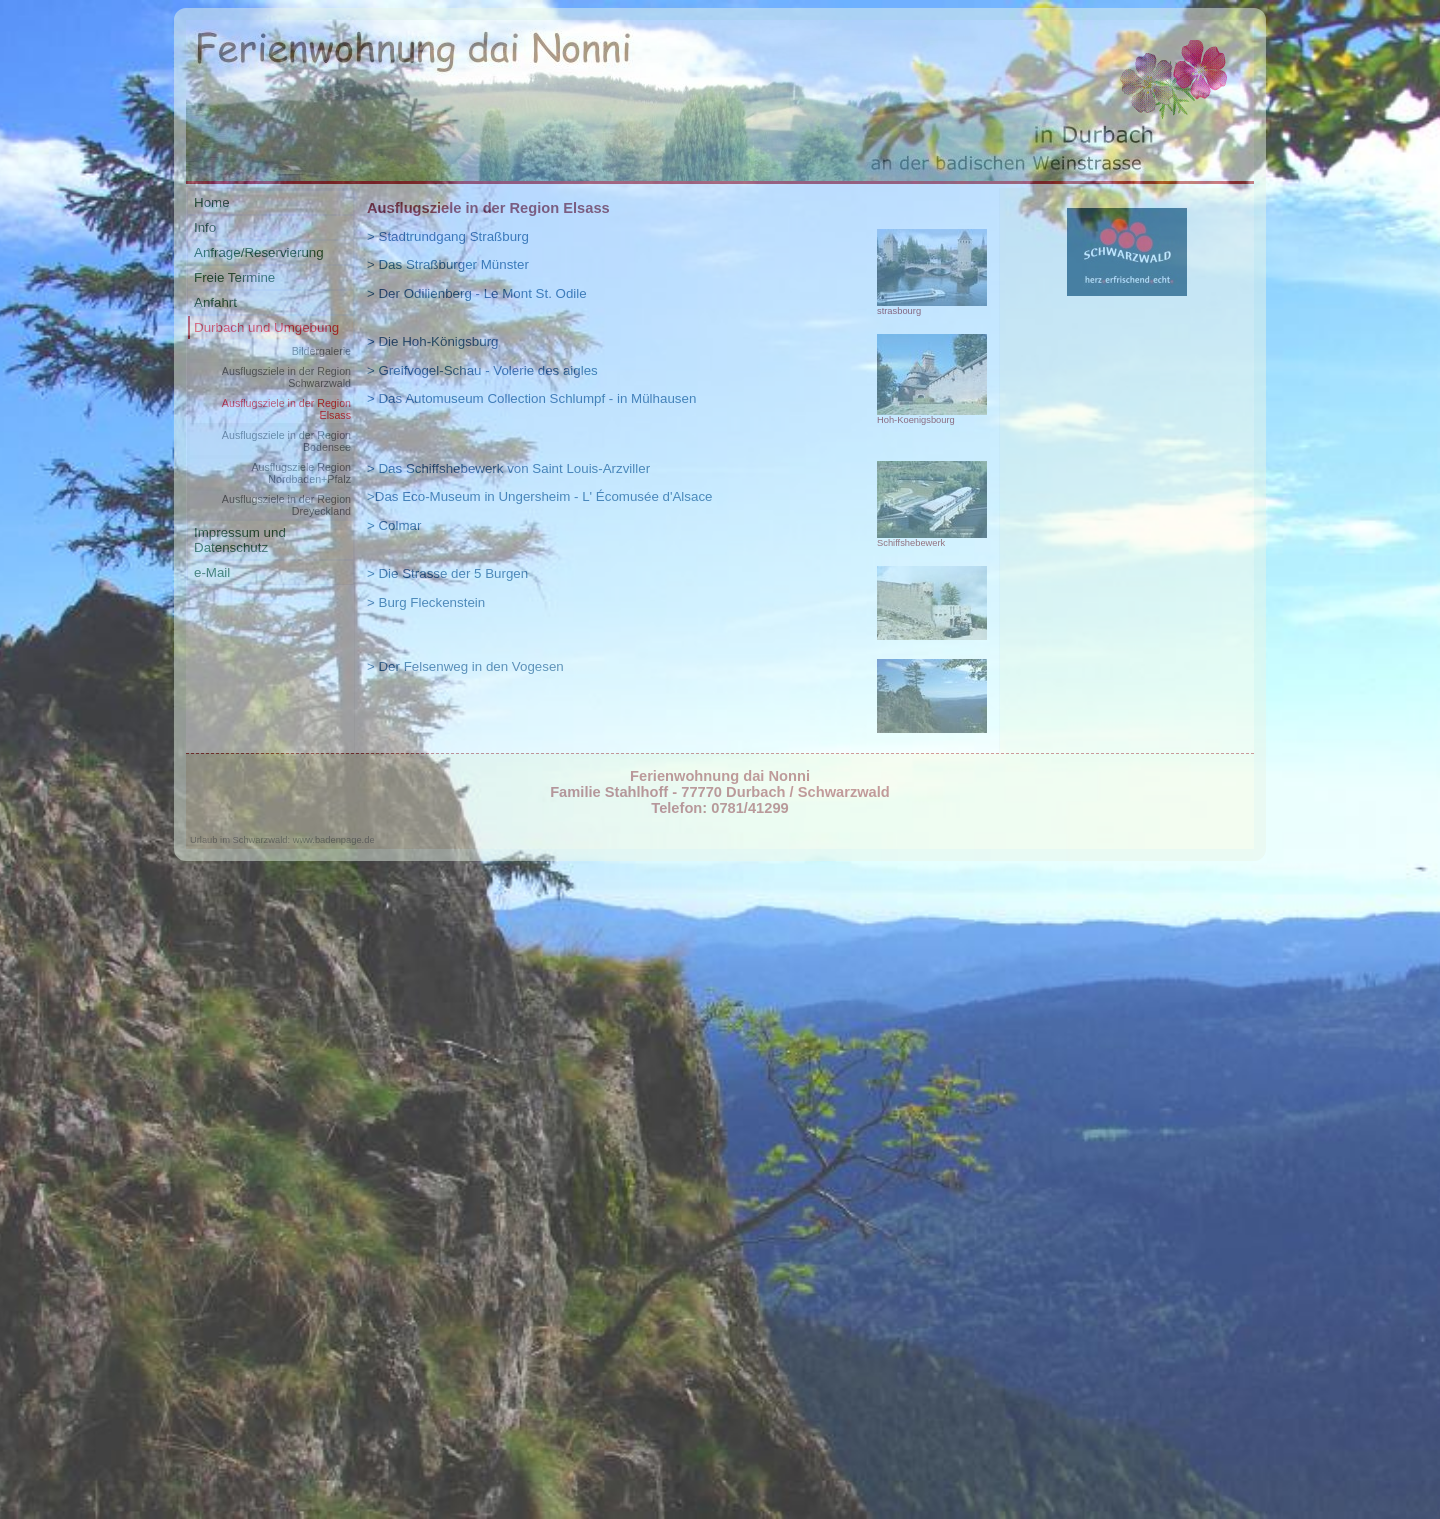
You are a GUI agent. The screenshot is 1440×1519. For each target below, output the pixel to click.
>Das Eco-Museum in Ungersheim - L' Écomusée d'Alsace (539, 496)
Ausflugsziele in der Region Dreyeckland (286, 505)
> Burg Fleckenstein (426, 602)
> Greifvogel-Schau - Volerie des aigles (482, 370)
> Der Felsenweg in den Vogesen (465, 666)
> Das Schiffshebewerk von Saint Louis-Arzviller (508, 468)
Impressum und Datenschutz (240, 540)
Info (205, 227)
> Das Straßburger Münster (448, 264)
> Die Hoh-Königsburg (433, 341)
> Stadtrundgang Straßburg (448, 236)
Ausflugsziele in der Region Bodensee (286, 441)
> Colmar (394, 525)
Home (212, 202)
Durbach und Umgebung (266, 327)
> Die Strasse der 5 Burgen (447, 573)
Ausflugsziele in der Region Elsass (286, 409)
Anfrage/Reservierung (259, 252)
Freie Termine (234, 277)
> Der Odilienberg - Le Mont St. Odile (477, 293)
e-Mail (212, 572)
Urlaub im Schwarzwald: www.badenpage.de (282, 840)
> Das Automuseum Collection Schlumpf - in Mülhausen (531, 398)
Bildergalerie (321, 351)
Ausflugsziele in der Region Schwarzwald (286, 377)
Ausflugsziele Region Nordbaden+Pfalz (301, 473)
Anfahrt (215, 302)
